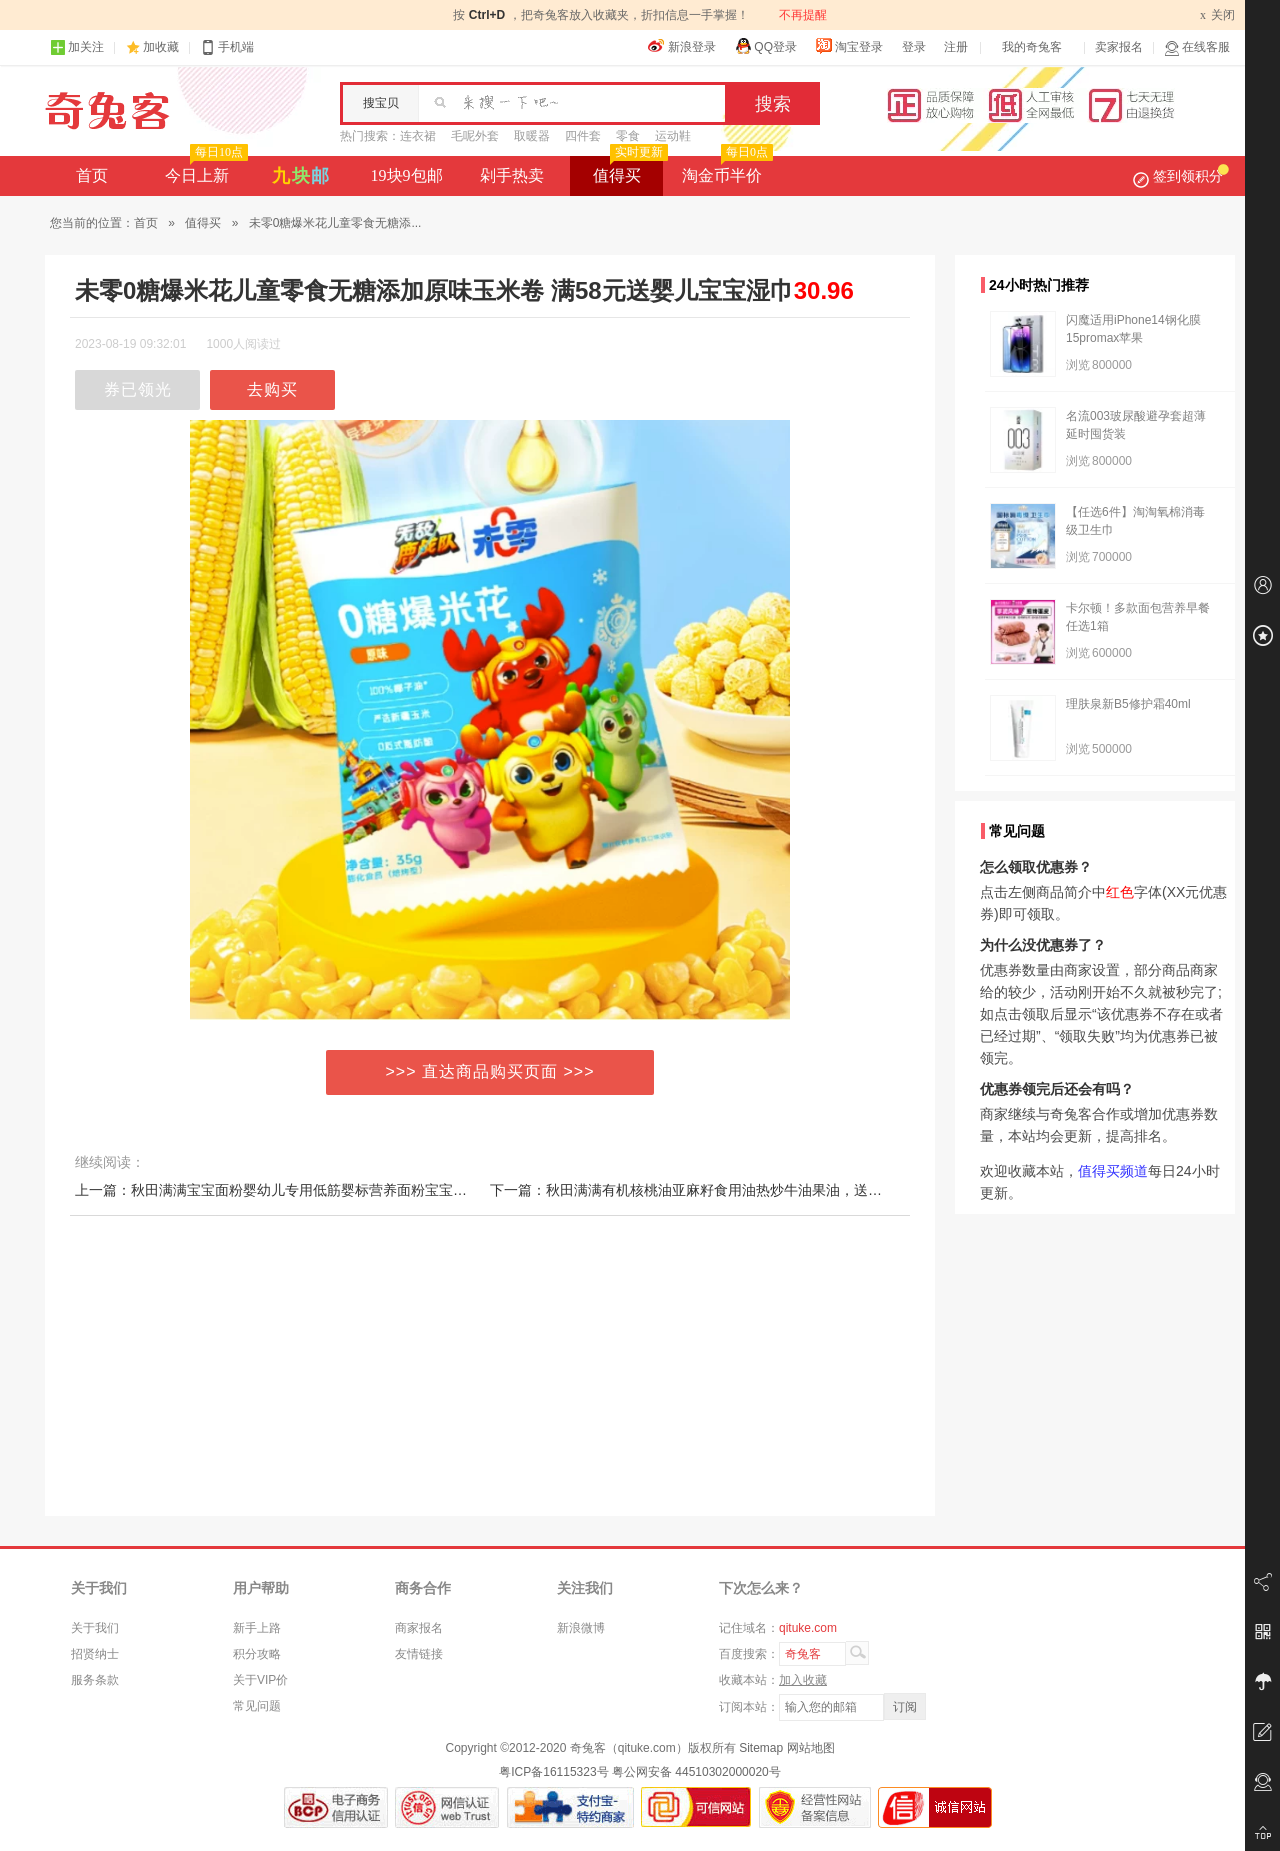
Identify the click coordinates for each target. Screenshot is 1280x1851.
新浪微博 (581, 1628)
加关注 (77, 47)
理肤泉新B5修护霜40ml (1128, 704)
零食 (628, 136)
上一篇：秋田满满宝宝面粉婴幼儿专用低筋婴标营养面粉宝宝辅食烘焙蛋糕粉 (313, 1190)
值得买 (628, 170)
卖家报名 (1119, 47)
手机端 (227, 47)
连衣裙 (418, 136)
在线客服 (1197, 47)
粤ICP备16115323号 (553, 1772)
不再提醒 (803, 15)
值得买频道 (1113, 1171)
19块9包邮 (407, 175)
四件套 (583, 136)
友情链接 (419, 1654)
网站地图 (811, 1748)
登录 (914, 47)
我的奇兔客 (1032, 47)
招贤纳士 (95, 1654)
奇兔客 (107, 111)
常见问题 (257, 1706)
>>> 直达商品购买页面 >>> (490, 1071)
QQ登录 (765, 46)
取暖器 (532, 136)
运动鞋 (673, 136)
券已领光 (138, 389)
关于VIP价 (260, 1680)
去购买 (272, 389)
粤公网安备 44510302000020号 (696, 1772)
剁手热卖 (512, 175)
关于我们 (95, 1628)
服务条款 (95, 1680)
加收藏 (161, 47)
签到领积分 (1181, 176)
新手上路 (257, 1628)
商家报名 (419, 1628)
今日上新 (204, 170)
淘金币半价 (725, 170)
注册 (956, 47)
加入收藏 (803, 1680)
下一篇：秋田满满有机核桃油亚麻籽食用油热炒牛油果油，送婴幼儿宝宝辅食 (728, 1190)
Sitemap (761, 1748)
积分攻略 (257, 1654)
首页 (92, 175)
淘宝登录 (849, 46)
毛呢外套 (475, 136)
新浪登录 (682, 46)
